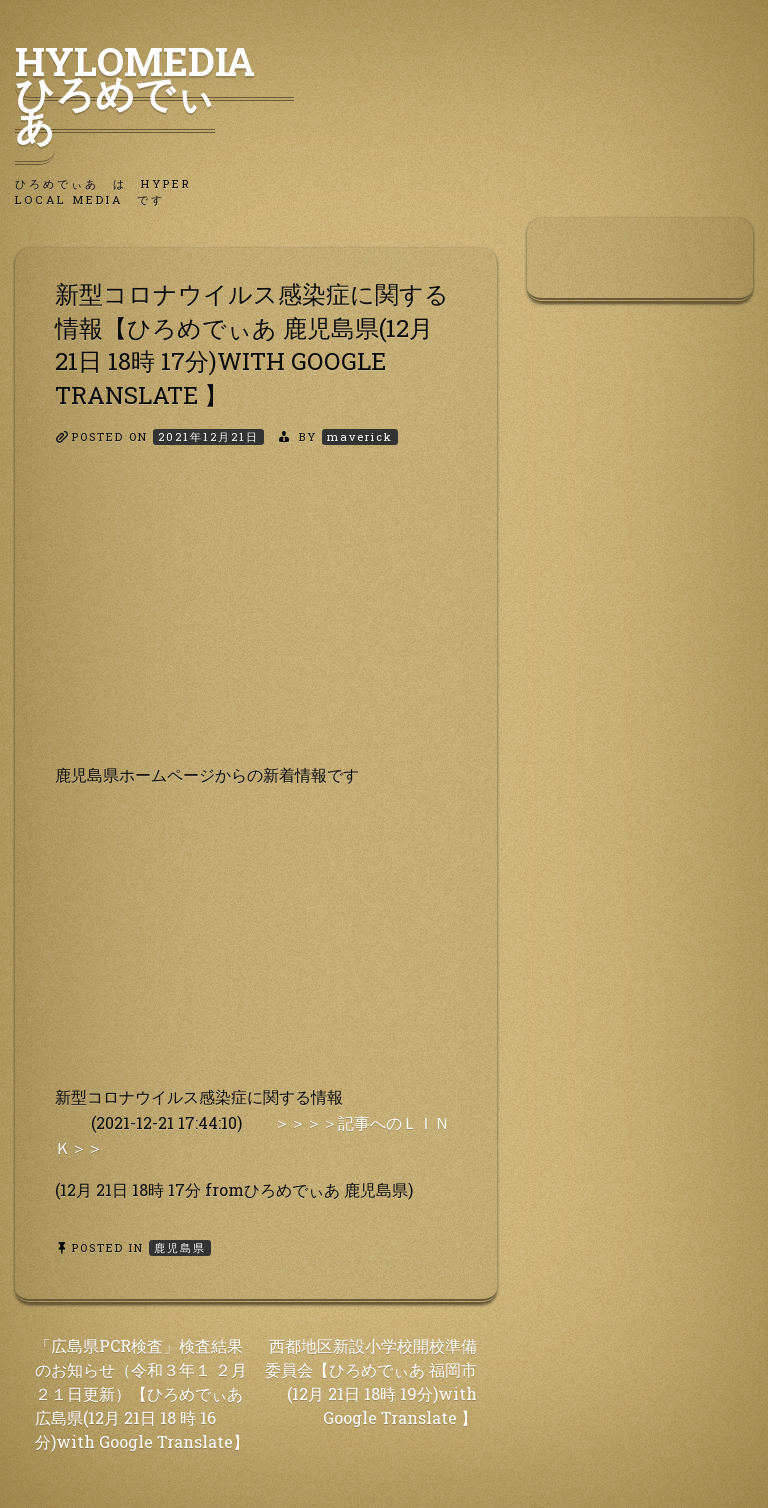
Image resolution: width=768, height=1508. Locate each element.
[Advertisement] (256, 622)
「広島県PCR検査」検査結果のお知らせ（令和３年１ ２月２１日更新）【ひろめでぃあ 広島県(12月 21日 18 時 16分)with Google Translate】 (142, 1393)
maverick (360, 436)
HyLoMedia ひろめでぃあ (154, 93)
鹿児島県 (180, 1247)
